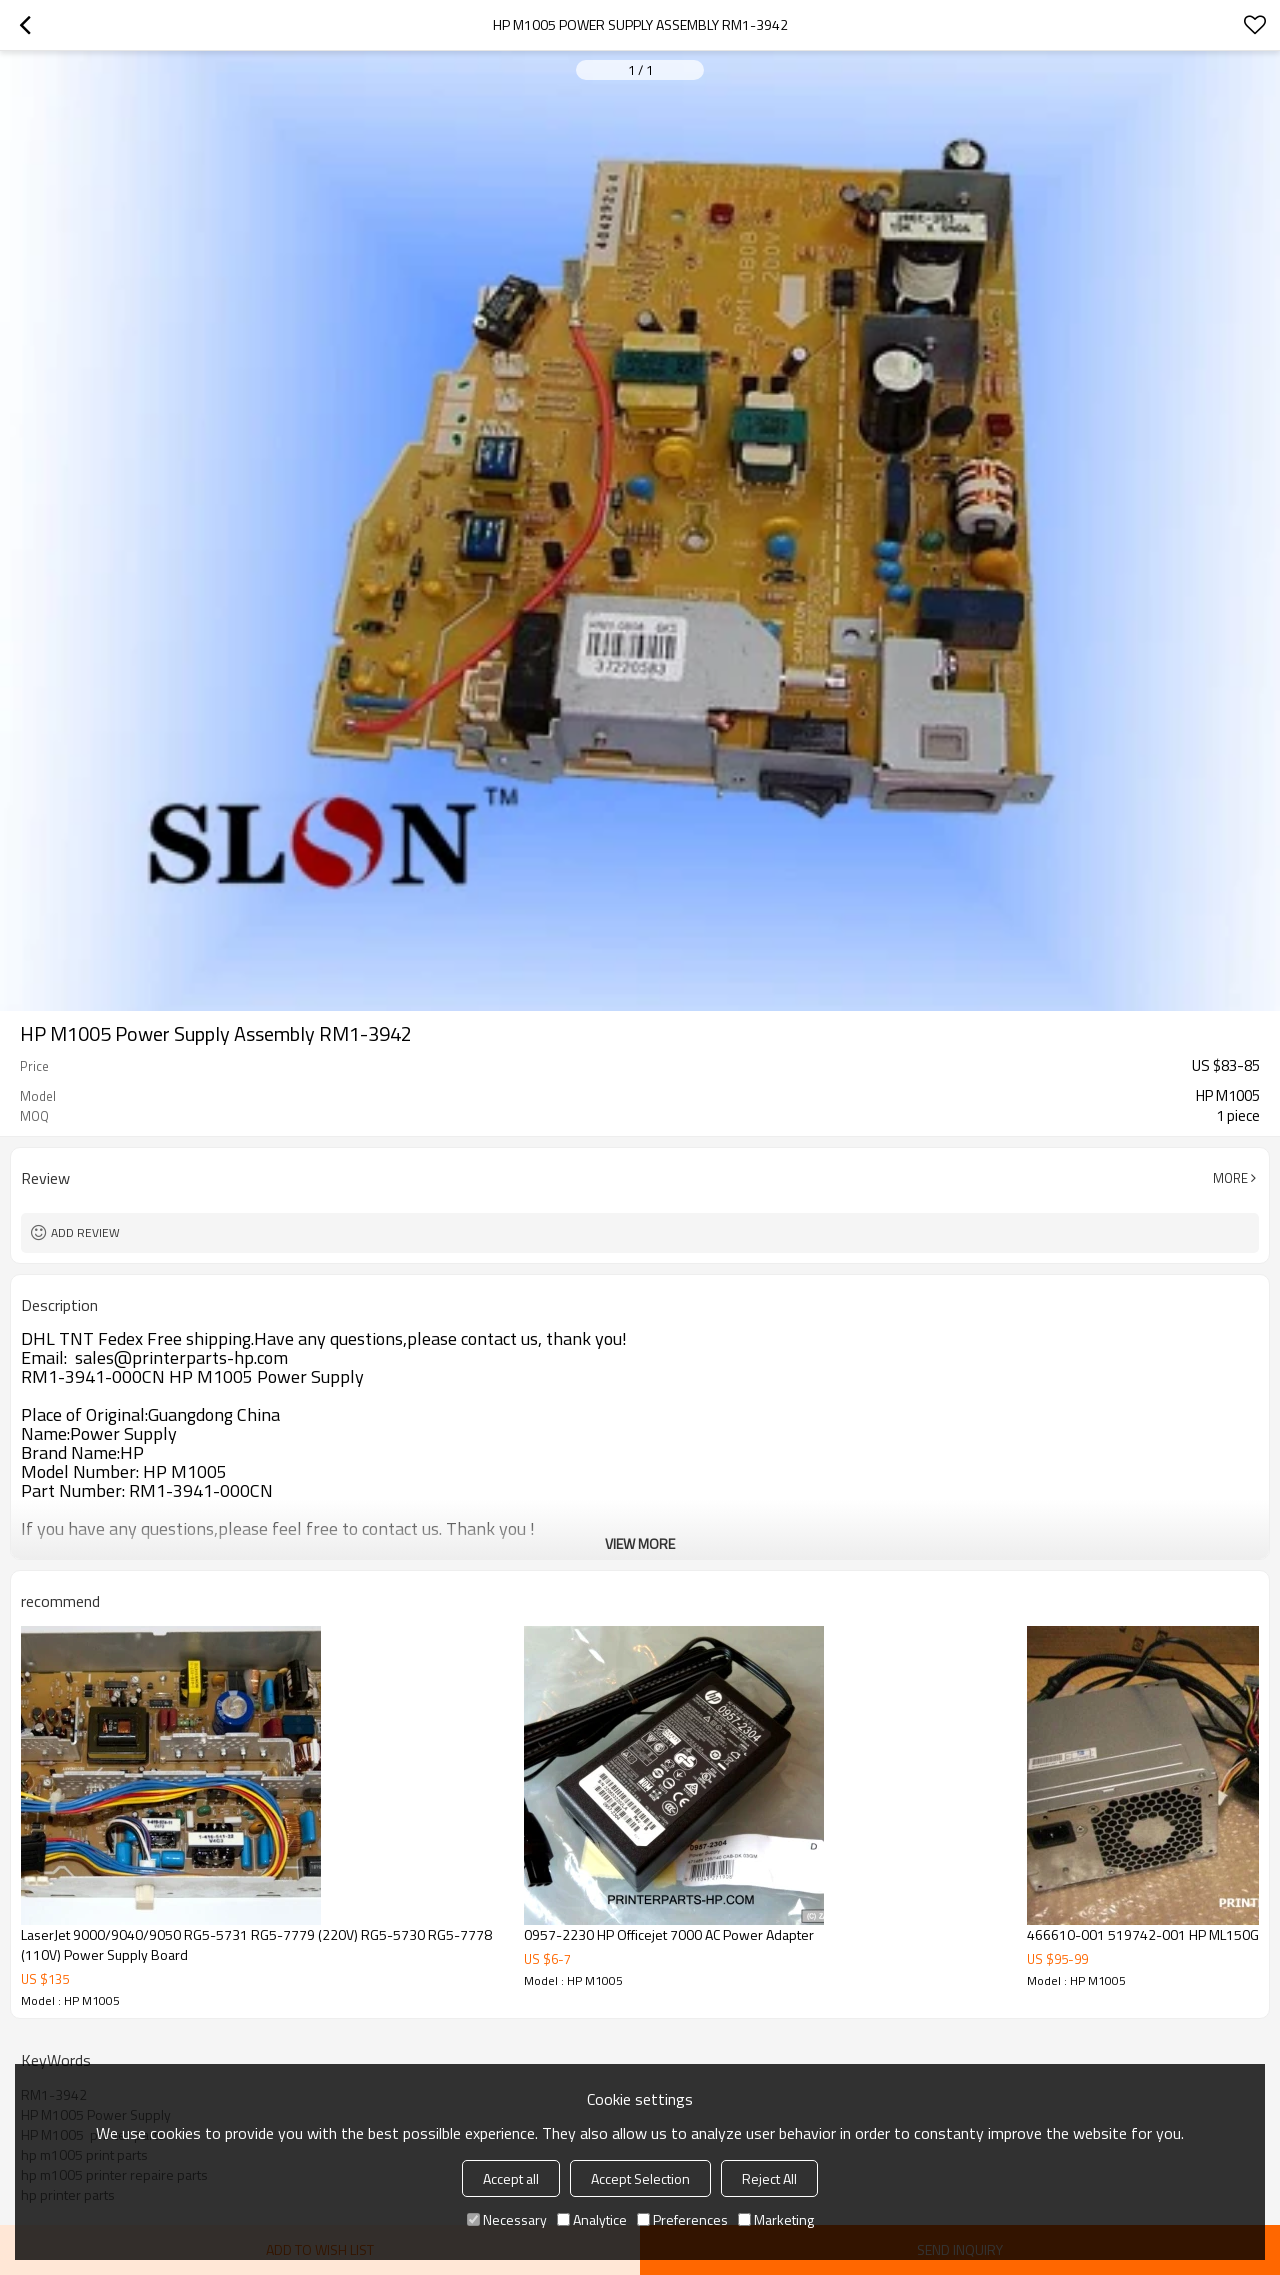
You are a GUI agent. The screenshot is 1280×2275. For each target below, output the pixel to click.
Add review (85, 1232)
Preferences (682, 2219)
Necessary (507, 2219)
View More (640, 1543)
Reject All (769, 2178)
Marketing (776, 2219)
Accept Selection (640, 2178)
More (1230, 1178)
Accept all (511, 2178)
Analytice (592, 2219)
